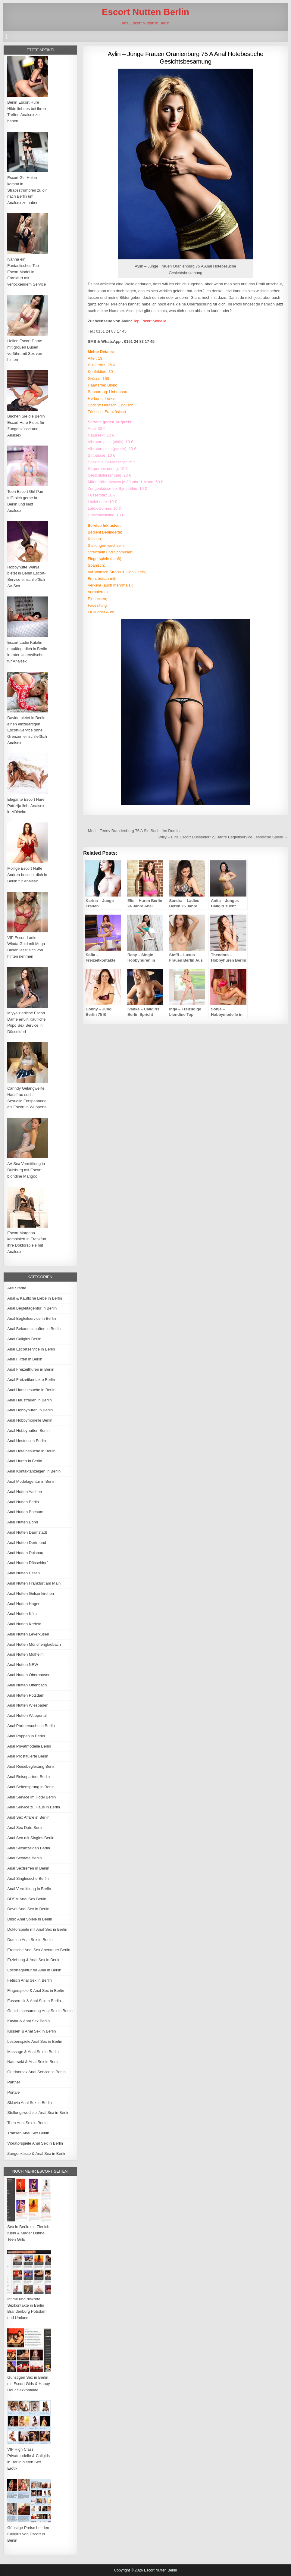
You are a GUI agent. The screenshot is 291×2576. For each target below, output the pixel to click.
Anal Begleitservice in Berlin (31, 1318)
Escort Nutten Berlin (145, 12)
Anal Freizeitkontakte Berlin (31, 1379)
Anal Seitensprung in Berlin (31, 1787)
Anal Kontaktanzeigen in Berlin (34, 1471)
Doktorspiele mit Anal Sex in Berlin (37, 1929)
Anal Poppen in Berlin (26, 1736)
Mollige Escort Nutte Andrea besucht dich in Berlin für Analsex (27, 874)
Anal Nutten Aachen (24, 1491)
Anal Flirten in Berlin (24, 1359)
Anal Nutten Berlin (23, 1502)
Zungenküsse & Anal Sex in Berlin (36, 2153)
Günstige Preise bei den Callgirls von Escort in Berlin (28, 2534)
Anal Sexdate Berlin (24, 1858)
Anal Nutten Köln (22, 1613)
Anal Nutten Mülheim (25, 1654)
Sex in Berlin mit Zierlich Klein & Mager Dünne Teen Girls (28, 2233)
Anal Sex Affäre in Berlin (28, 1817)
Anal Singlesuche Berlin (27, 1878)
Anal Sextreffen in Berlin (28, 1868)
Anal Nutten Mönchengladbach (34, 1644)
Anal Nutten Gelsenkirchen (30, 1593)
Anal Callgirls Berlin (24, 1339)
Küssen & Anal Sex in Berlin (31, 2031)
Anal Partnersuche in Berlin (31, 1725)
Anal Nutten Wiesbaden (27, 1705)
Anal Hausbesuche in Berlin (31, 1390)
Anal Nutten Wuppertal (27, 1715)
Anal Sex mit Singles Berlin (30, 1838)
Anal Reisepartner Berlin (28, 1776)
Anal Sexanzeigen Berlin (28, 1848)
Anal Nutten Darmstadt (27, 1532)
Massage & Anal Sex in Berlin (33, 2051)
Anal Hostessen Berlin (26, 1440)
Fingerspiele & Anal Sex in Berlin (35, 1990)
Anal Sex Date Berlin (25, 1827)
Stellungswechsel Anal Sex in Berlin (38, 2112)
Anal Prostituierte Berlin (27, 1756)
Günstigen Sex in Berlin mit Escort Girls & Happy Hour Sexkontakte (28, 2383)
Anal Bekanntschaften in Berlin (34, 1328)
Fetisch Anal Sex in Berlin (29, 1980)
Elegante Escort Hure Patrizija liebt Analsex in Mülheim (26, 805)
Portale (13, 2092)
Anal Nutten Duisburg (26, 1553)
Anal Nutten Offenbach (27, 1685)
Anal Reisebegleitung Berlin (31, 1766)
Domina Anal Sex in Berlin (29, 1939)
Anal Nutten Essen (23, 1573)
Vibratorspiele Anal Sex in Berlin (35, 2143)
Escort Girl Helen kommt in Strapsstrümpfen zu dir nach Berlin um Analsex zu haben (27, 190)
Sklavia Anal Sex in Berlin (29, 2102)
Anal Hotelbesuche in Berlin (31, 1451)
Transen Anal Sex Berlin (28, 2133)
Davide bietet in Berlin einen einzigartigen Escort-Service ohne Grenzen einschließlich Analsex (27, 730)
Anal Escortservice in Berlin (31, 1349)
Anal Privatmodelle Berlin (29, 1746)
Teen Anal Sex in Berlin (27, 2123)
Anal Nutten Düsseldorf (27, 1562)
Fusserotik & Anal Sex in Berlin (34, 2001)
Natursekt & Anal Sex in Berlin (33, 2061)
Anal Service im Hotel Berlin (31, 1797)
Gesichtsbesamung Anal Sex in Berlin (40, 2010)
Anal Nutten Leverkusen (28, 1634)
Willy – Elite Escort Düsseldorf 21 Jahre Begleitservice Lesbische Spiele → (223, 837)
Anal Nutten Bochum (25, 1512)
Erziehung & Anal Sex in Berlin (33, 1960)
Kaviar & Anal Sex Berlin (28, 2021)
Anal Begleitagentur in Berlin (32, 1308)
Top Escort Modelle (150, 321)
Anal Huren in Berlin (24, 1461)
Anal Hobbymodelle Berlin (29, 1420)
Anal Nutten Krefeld (24, 1624)
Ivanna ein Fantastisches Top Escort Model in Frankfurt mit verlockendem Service (26, 271)
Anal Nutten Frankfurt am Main (34, 1583)
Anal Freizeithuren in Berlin (30, 1369)
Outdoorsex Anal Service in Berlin (36, 2072)
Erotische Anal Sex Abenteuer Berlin (38, 1950)
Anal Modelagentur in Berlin (31, 1481)
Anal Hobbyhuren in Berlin (30, 1410)
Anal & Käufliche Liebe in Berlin (34, 1298)
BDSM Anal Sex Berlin (26, 1899)
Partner (13, 2082)
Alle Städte (16, 1288)
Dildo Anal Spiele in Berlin (29, 1919)
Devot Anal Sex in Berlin (28, 1909)
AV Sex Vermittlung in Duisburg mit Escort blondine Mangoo (26, 1169)
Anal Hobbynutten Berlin (28, 1430)
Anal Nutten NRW (22, 1664)
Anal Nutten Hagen (23, 1603)
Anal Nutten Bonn (22, 1522)
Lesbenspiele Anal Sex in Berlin (34, 2041)
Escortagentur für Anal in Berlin (34, 1970)
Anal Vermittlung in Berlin (29, 1888)
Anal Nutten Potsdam (25, 1695)
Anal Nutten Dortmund (26, 1542)
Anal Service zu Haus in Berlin (33, 1807)
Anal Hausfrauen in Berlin (29, 1400)
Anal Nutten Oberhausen (28, 1675)
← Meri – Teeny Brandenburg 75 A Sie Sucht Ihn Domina (132, 830)
